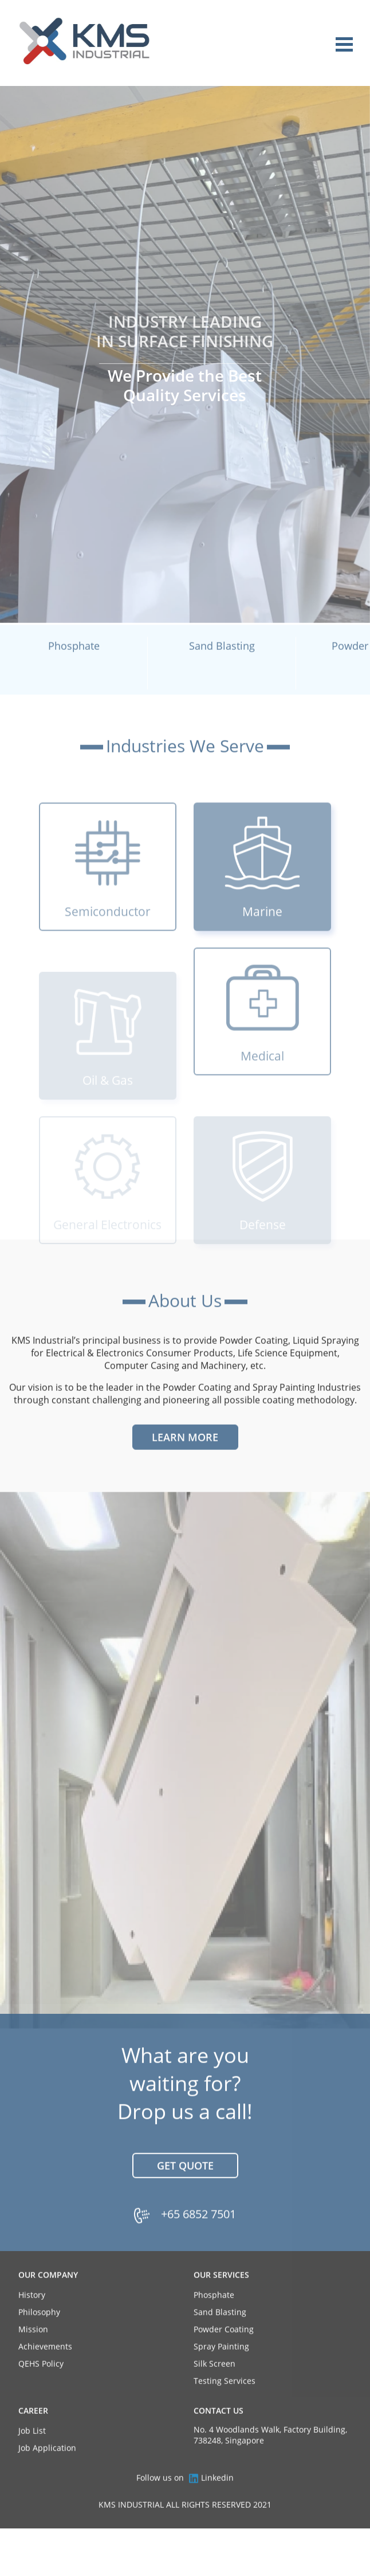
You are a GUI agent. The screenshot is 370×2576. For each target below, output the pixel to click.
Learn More (185, 1459)
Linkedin (211, 2500)
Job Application (47, 2470)
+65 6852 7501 (198, 2236)
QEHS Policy (41, 2386)
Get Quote (185, 2187)
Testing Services (224, 2403)
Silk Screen (214, 2386)
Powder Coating (224, 2351)
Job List (32, 2453)
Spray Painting (221, 2368)
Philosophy (39, 2334)
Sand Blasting (220, 2334)
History (31, 2317)
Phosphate (214, 2317)
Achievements (45, 2368)
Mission (33, 2351)
